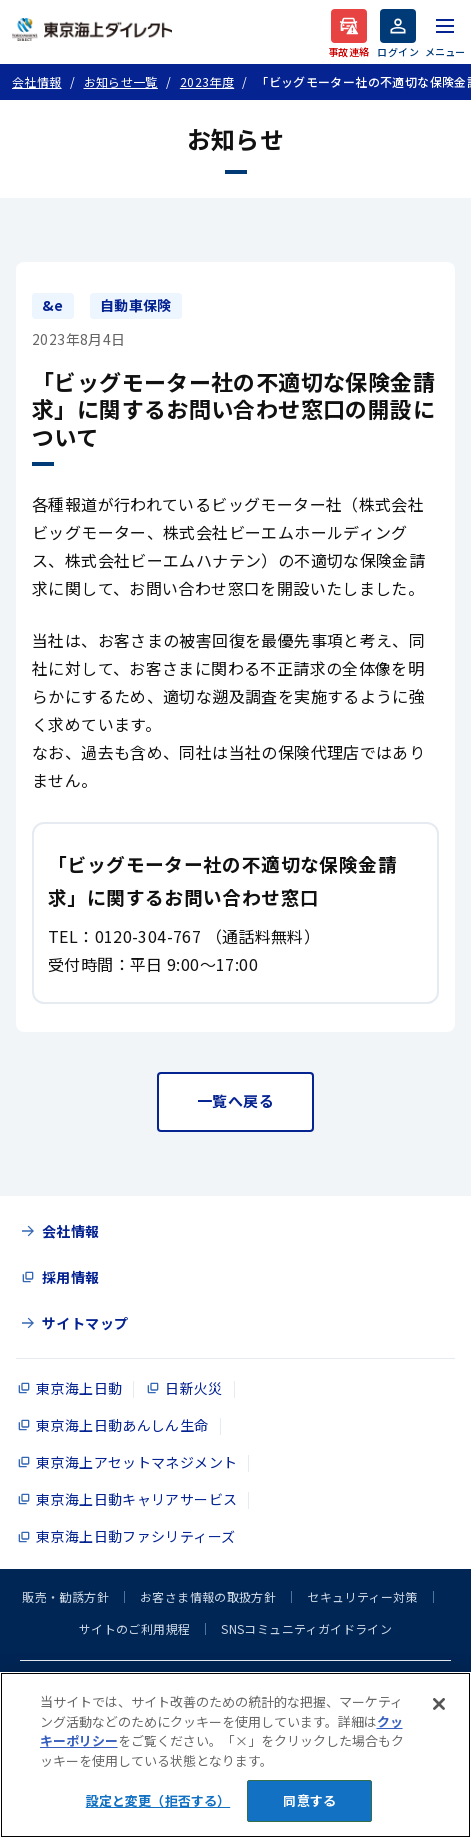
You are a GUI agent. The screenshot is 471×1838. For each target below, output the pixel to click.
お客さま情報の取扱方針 (208, 1596)
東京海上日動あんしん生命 (122, 1425)
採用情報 (71, 1277)
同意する (309, 1800)
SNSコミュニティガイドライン (306, 1628)
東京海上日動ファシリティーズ (135, 1536)
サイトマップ (85, 1323)
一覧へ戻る (235, 1100)
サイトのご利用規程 (134, 1628)
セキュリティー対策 (362, 1596)
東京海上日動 (79, 1388)
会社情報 (71, 1231)
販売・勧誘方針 (65, 1596)
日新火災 (194, 1388)
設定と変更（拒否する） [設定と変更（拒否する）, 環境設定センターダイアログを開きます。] (158, 1800)
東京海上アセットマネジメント (136, 1462)
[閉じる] (439, 1704)
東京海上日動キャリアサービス (136, 1499)
